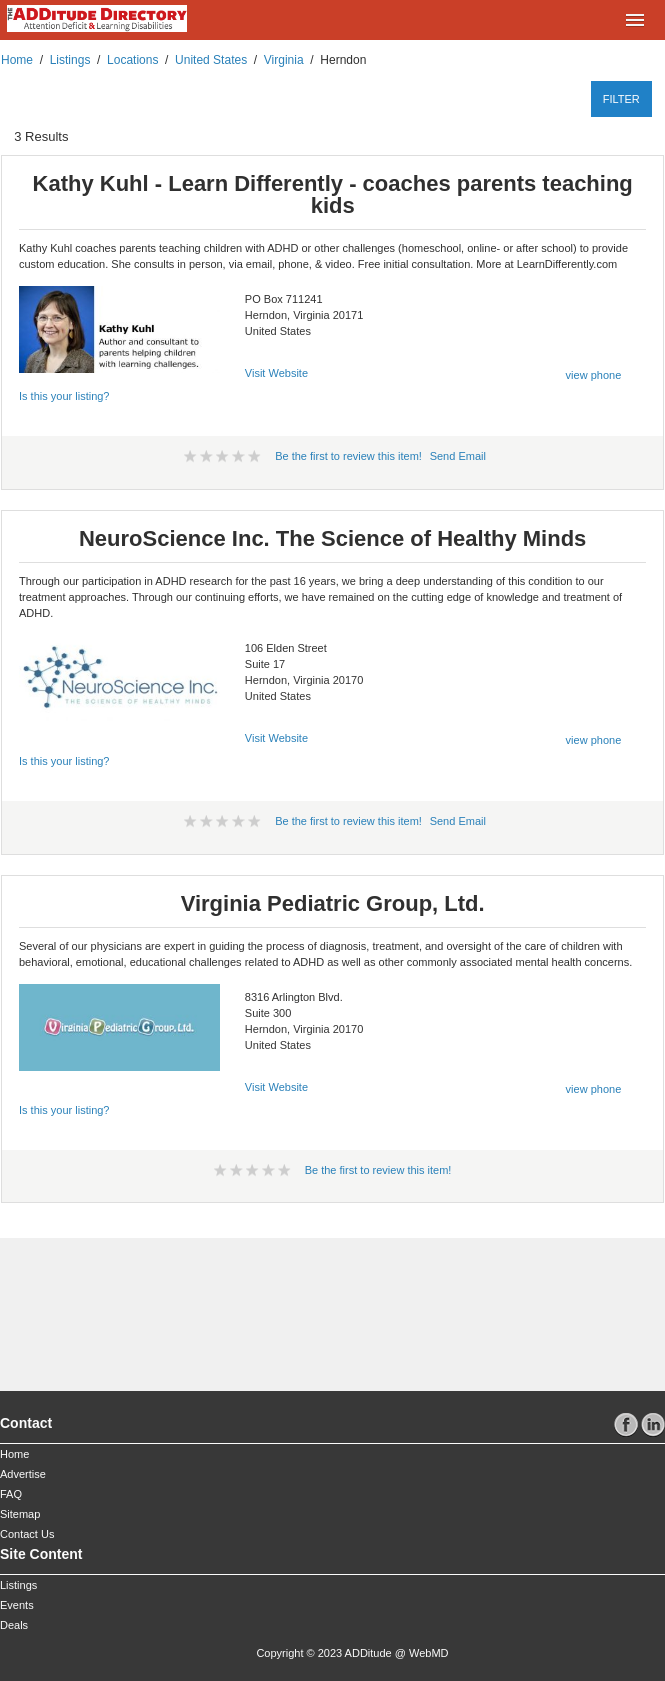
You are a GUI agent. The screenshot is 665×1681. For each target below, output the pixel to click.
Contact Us (27, 1534)
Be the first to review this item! (348, 456)
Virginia (284, 60)
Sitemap (20, 1514)
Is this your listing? (64, 396)
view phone (594, 375)
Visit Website (276, 373)
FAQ (11, 1494)
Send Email (458, 456)
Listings (70, 60)
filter (621, 99)
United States (211, 60)
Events (17, 1605)
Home (17, 60)
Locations (132, 60)
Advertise (23, 1474)
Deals (14, 1625)
